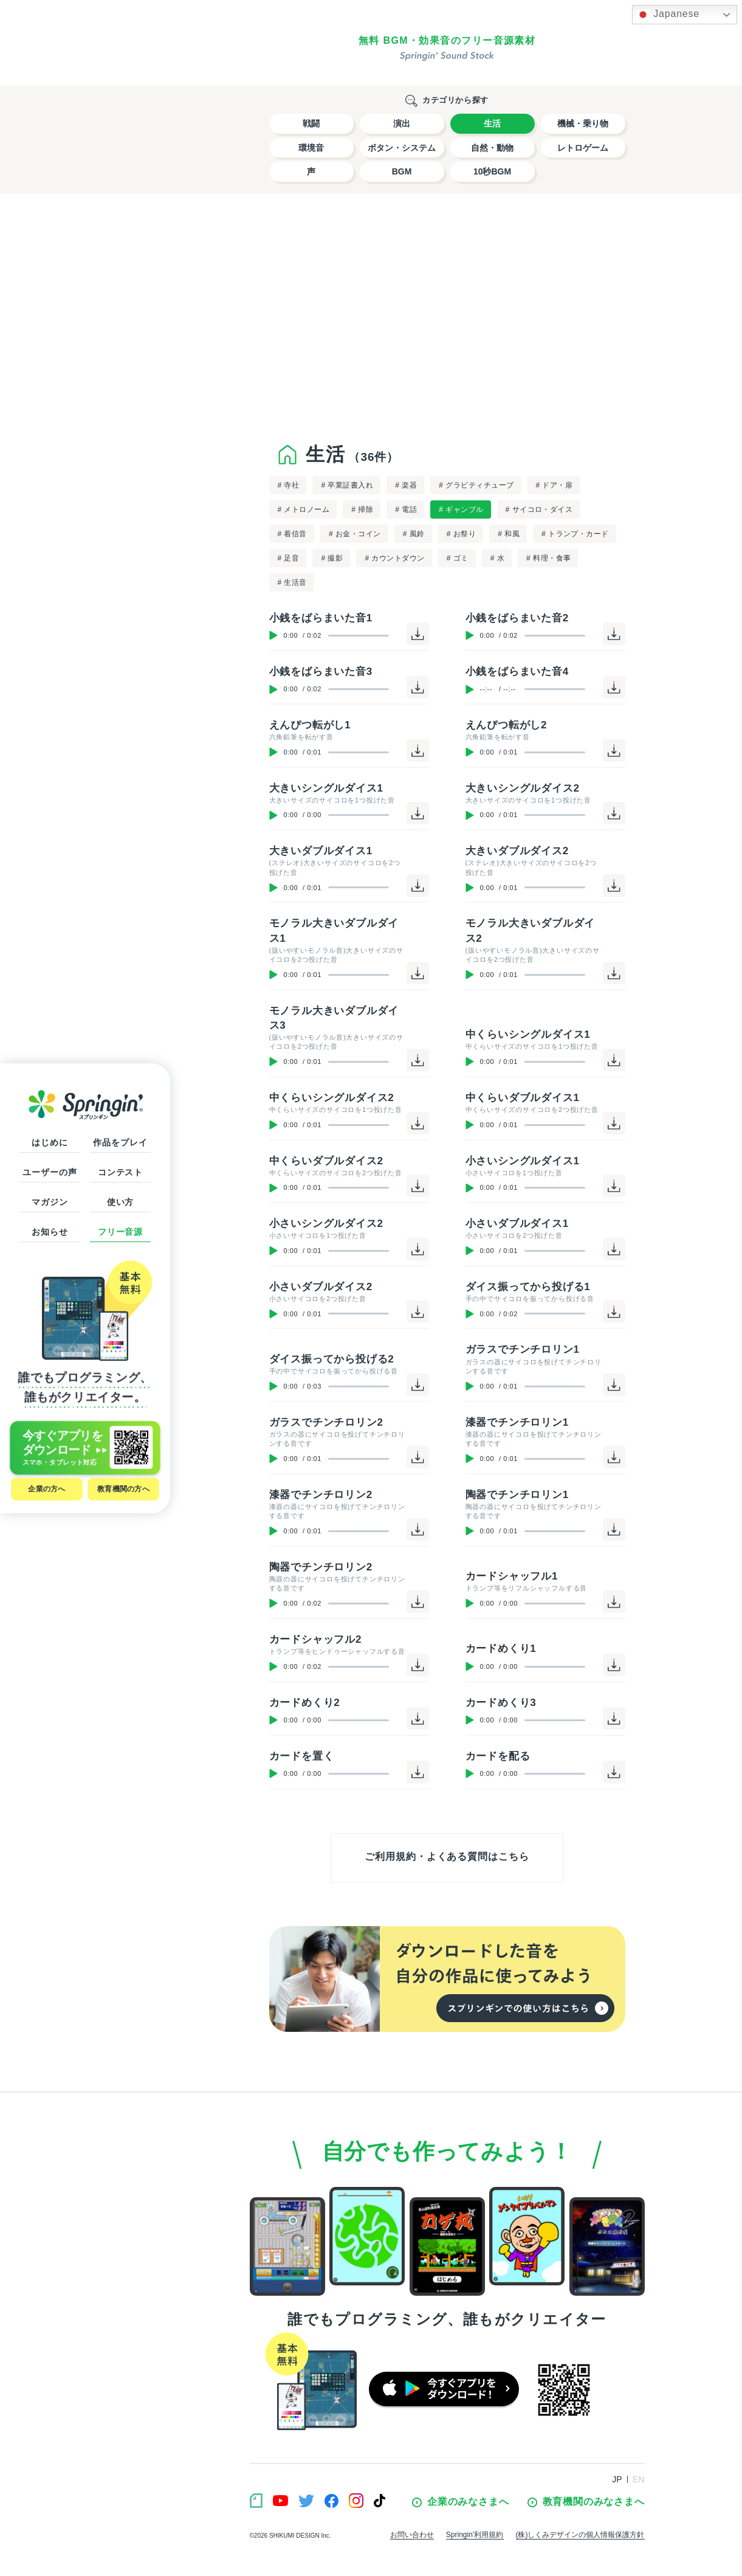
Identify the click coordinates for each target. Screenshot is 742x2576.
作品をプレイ (120, 1142)
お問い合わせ (412, 2534)
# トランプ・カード (575, 534)
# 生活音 (292, 582)
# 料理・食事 (548, 558)
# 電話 (406, 509)
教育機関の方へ (123, 1489)
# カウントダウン (394, 558)
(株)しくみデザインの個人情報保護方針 (580, 2534)
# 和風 (509, 534)
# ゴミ (458, 558)
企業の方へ (46, 1489)
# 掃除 (362, 509)
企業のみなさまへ (460, 2501)
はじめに (49, 1142)
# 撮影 (332, 558)
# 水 (497, 558)
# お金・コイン (355, 534)
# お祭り (461, 534)
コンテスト (120, 1172)
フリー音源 (120, 1232)
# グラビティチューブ (476, 485)
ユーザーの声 (49, 1172)
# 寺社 (289, 485)
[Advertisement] (447, 315)
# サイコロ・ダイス (539, 509)
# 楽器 (406, 485)
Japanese (667, 14)
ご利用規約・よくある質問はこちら (447, 1856)
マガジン (49, 1202)
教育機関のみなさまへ (586, 2501)
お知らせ (49, 1232)
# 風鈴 (414, 534)
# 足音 (289, 558)
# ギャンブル (461, 509)
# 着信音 (292, 534)
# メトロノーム (304, 509)
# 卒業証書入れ (347, 485)
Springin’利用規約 (475, 2534)
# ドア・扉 (554, 485)
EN (639, 2479)
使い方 (120, 1202)
